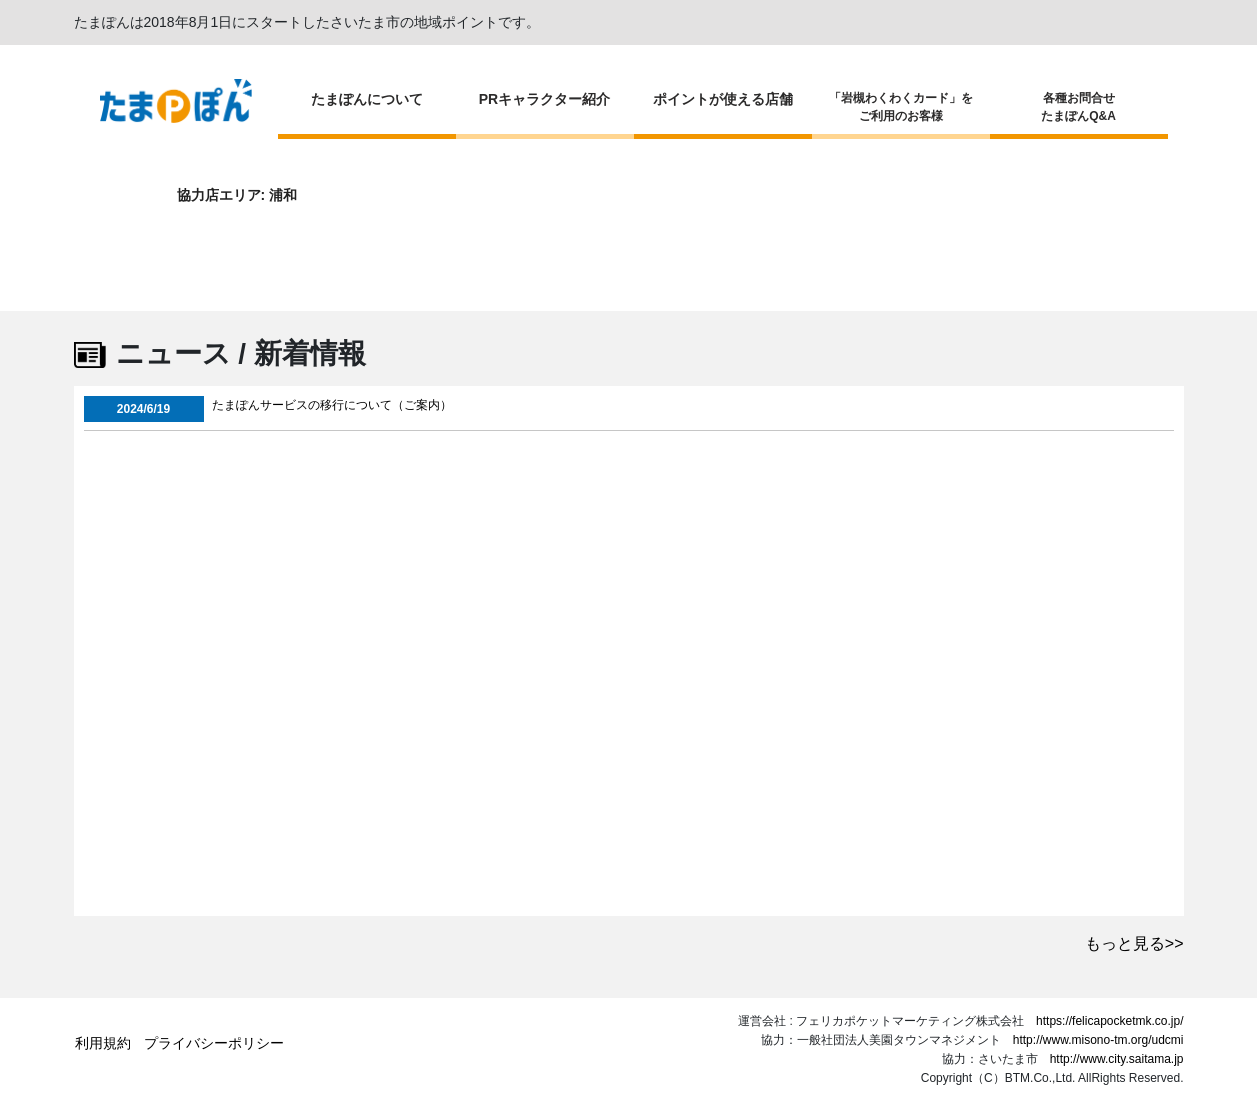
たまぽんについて (367, 99)
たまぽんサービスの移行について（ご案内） (332, 405)
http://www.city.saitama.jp (1117, 1059)
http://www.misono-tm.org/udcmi (1098, 1040)
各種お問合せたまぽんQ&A (1078, 107)
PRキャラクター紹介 (544, 99)
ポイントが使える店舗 (723, 99)
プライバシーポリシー (214, 1043)
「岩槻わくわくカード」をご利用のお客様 (901, 107)
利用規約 (103, 1043)
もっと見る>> (1134, 943)
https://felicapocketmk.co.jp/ (1109, 1021)
